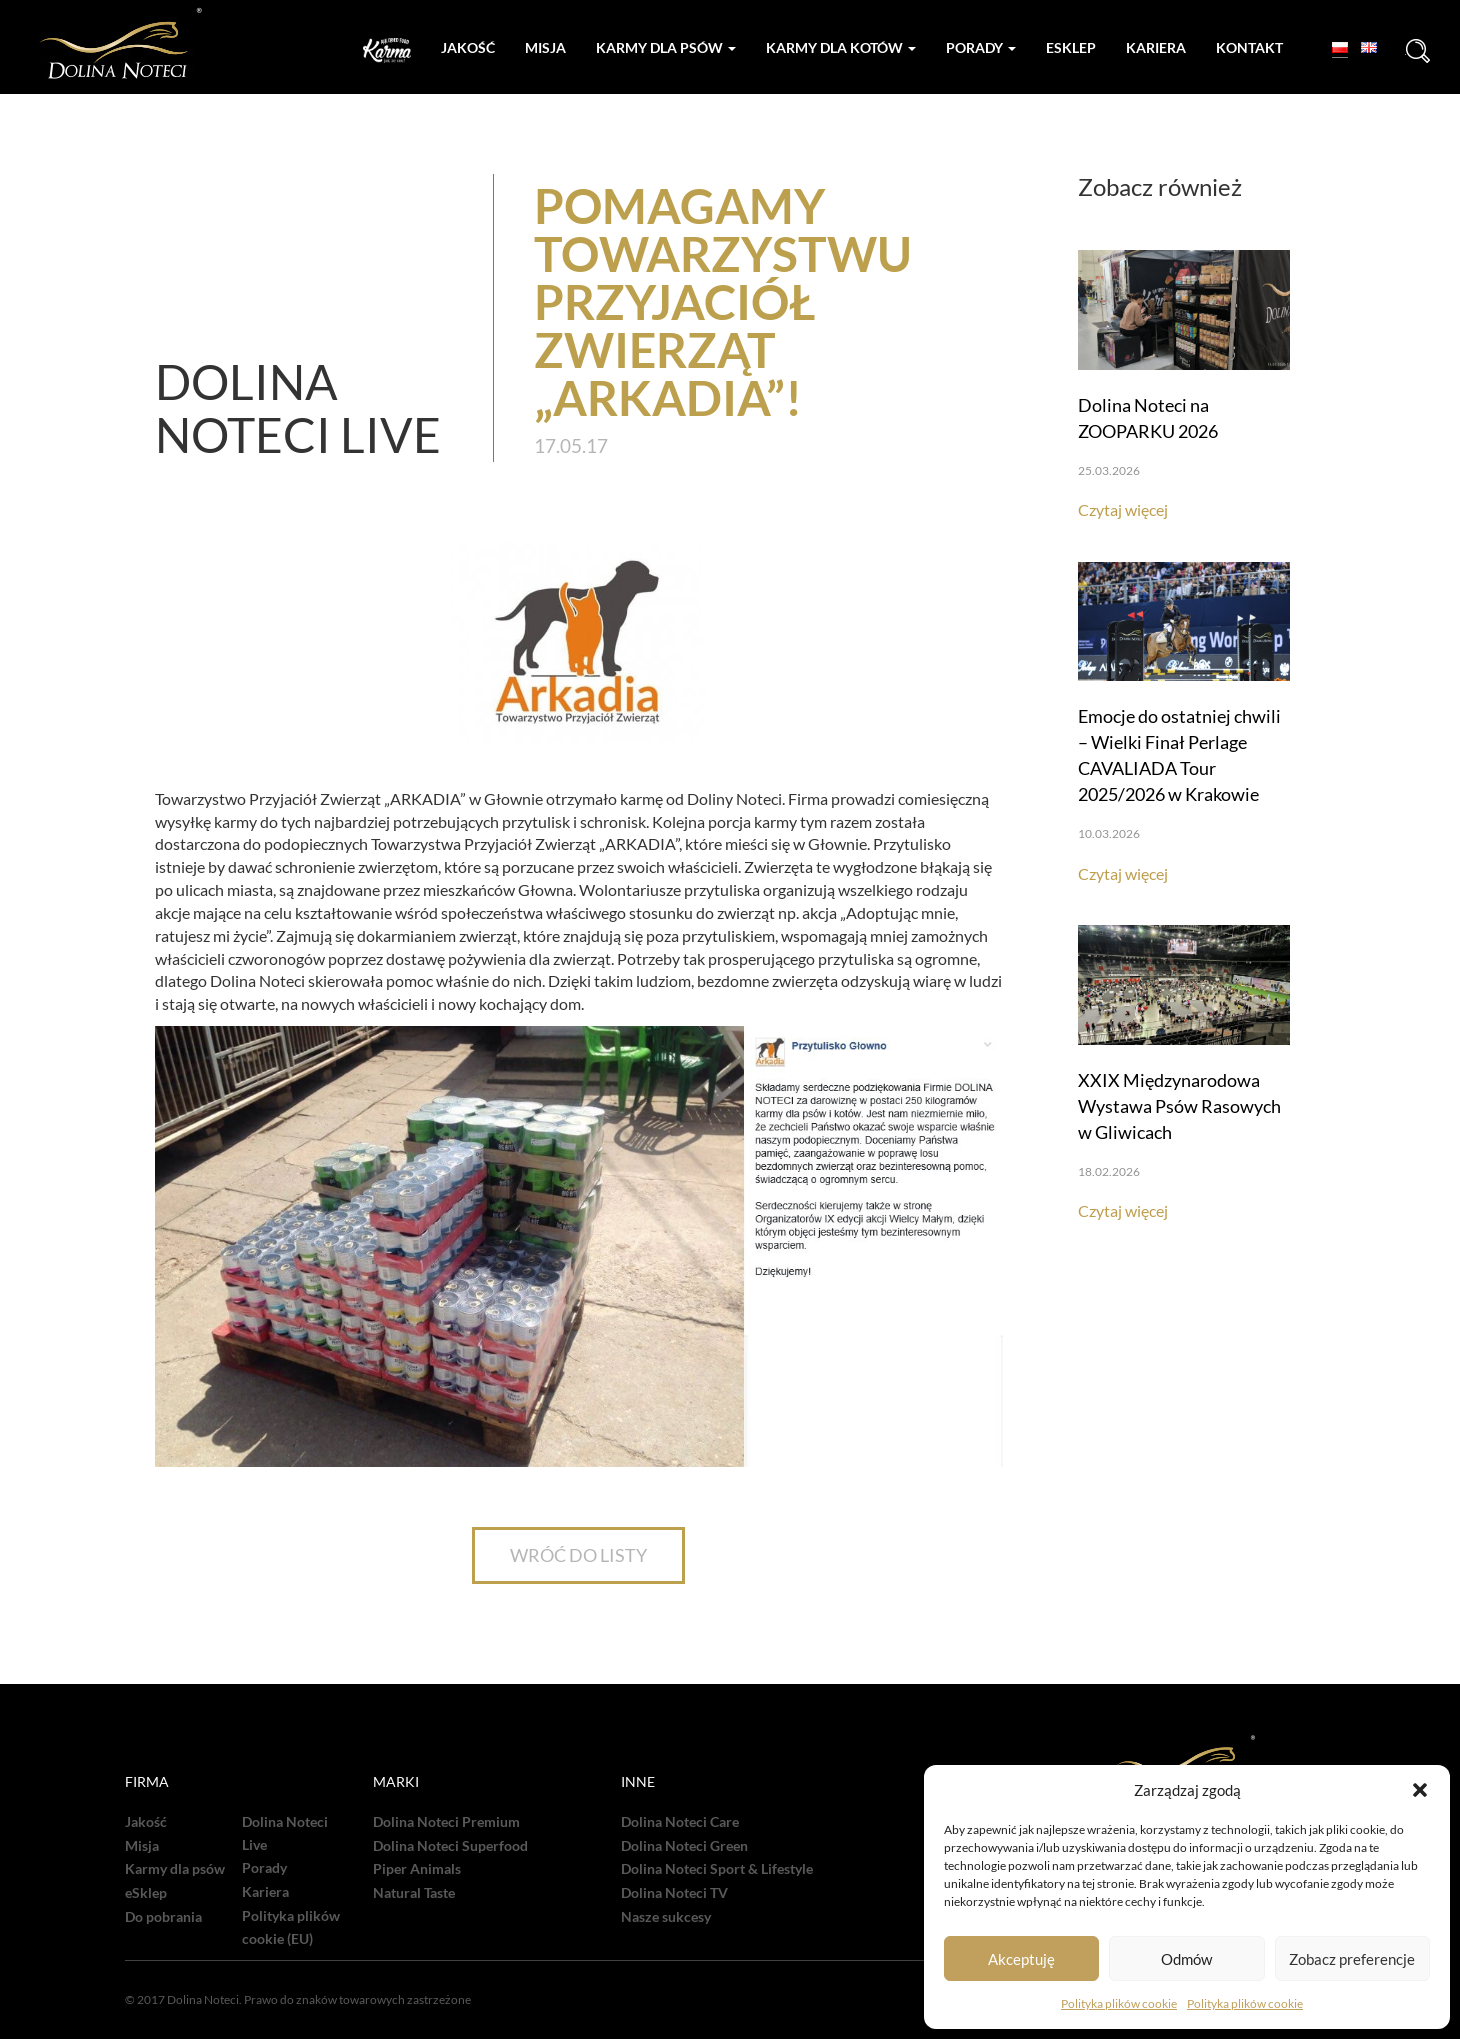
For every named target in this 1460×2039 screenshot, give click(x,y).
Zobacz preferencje (1352, 1959)
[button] (1420, 1790)
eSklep (146, 1893)
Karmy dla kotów (841, 47)
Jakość (468, 47)
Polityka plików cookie (1119, 2003)
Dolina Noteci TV (674, 1893)
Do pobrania (163, 1917)
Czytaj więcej (1123, 509)
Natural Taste (414, 1893)
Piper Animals (417, 1869)
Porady (981, 47)
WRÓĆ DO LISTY (578, 1555)
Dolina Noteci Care (680, 1822)
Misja (545, 47)
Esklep (1071, 47)
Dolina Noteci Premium (446, 1822)
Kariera (1156, 47)
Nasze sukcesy (666, 1917)
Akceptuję (1021, 1959)
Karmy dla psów (666, 47)
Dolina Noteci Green (684, 1846)
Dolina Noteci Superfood (450, 1846)
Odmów (1186, 1959)
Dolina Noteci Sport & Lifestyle (717, 1869)
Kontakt (1249, 47)
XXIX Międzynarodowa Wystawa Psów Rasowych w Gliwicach (1179, 1106)
